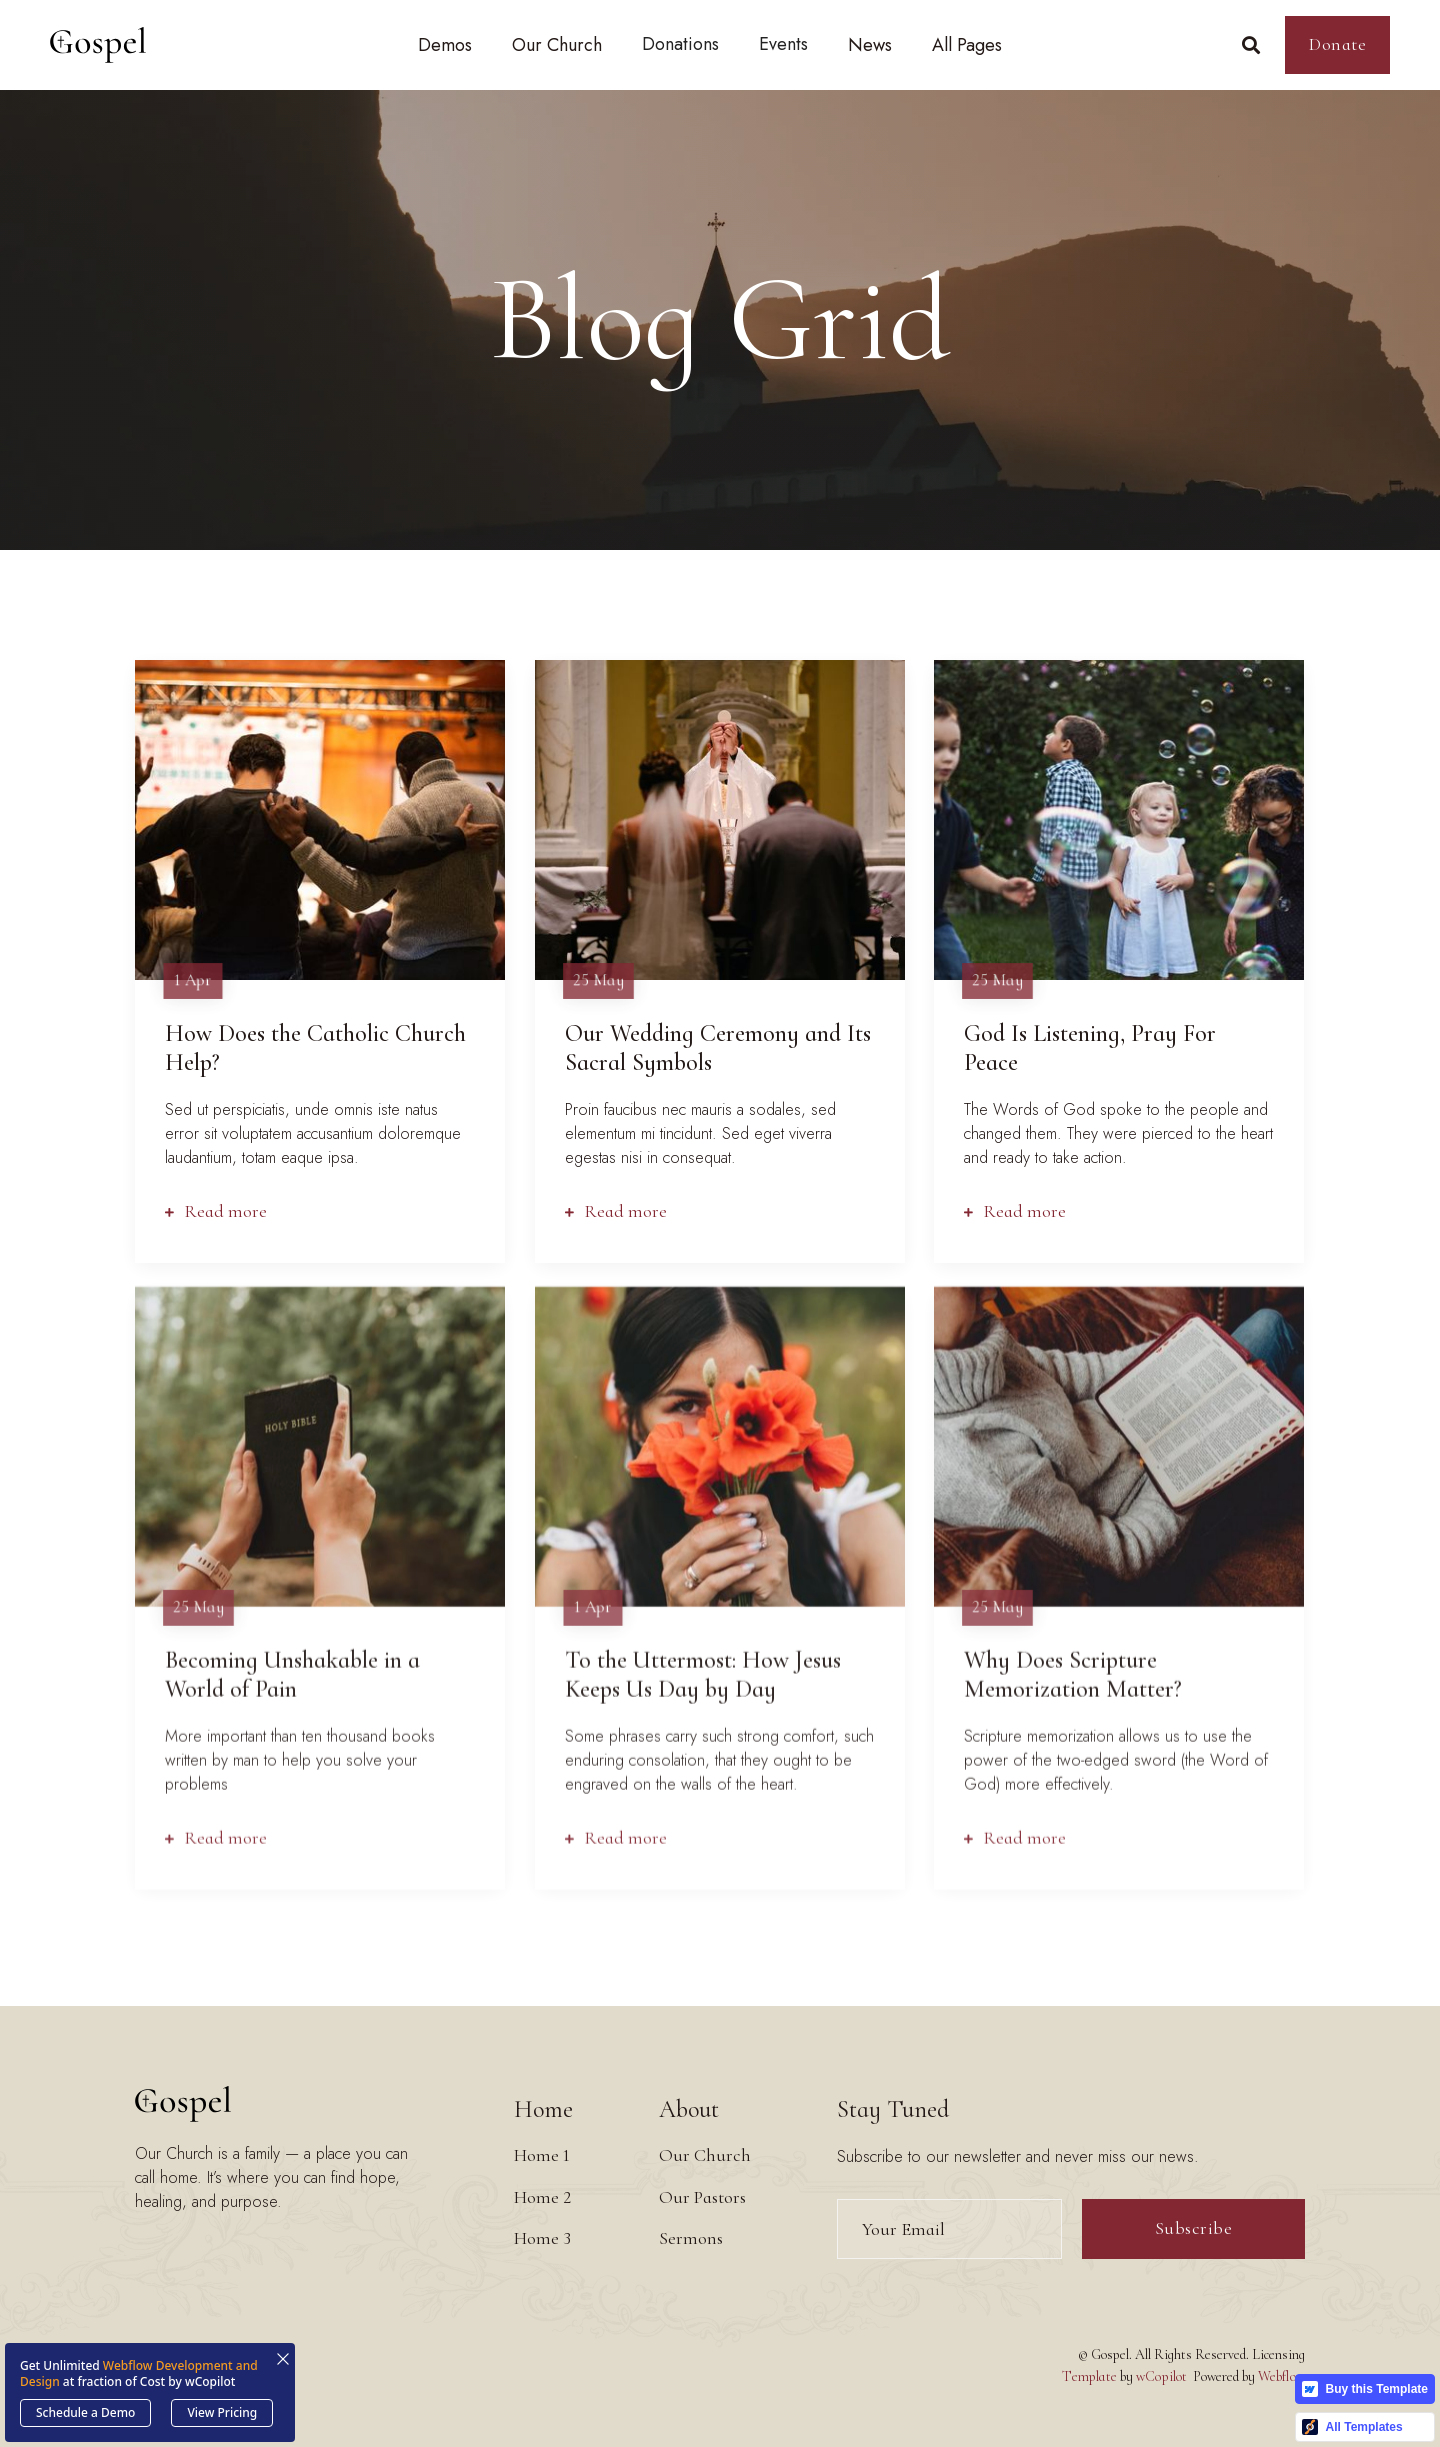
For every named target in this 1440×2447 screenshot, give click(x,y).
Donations (680, 44)
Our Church (705, 2155)
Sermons (691, 2238)
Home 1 (542, 2155)
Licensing (1278, 2354)
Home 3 (542, 2238)
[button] (445, 45)
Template (1089, 2376)
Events (783, 44)
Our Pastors (702, 2197)
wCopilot (1162, 2376)
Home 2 (542, 2197)
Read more (216, 1209)
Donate (1337, 44)
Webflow (1281, 2376)
